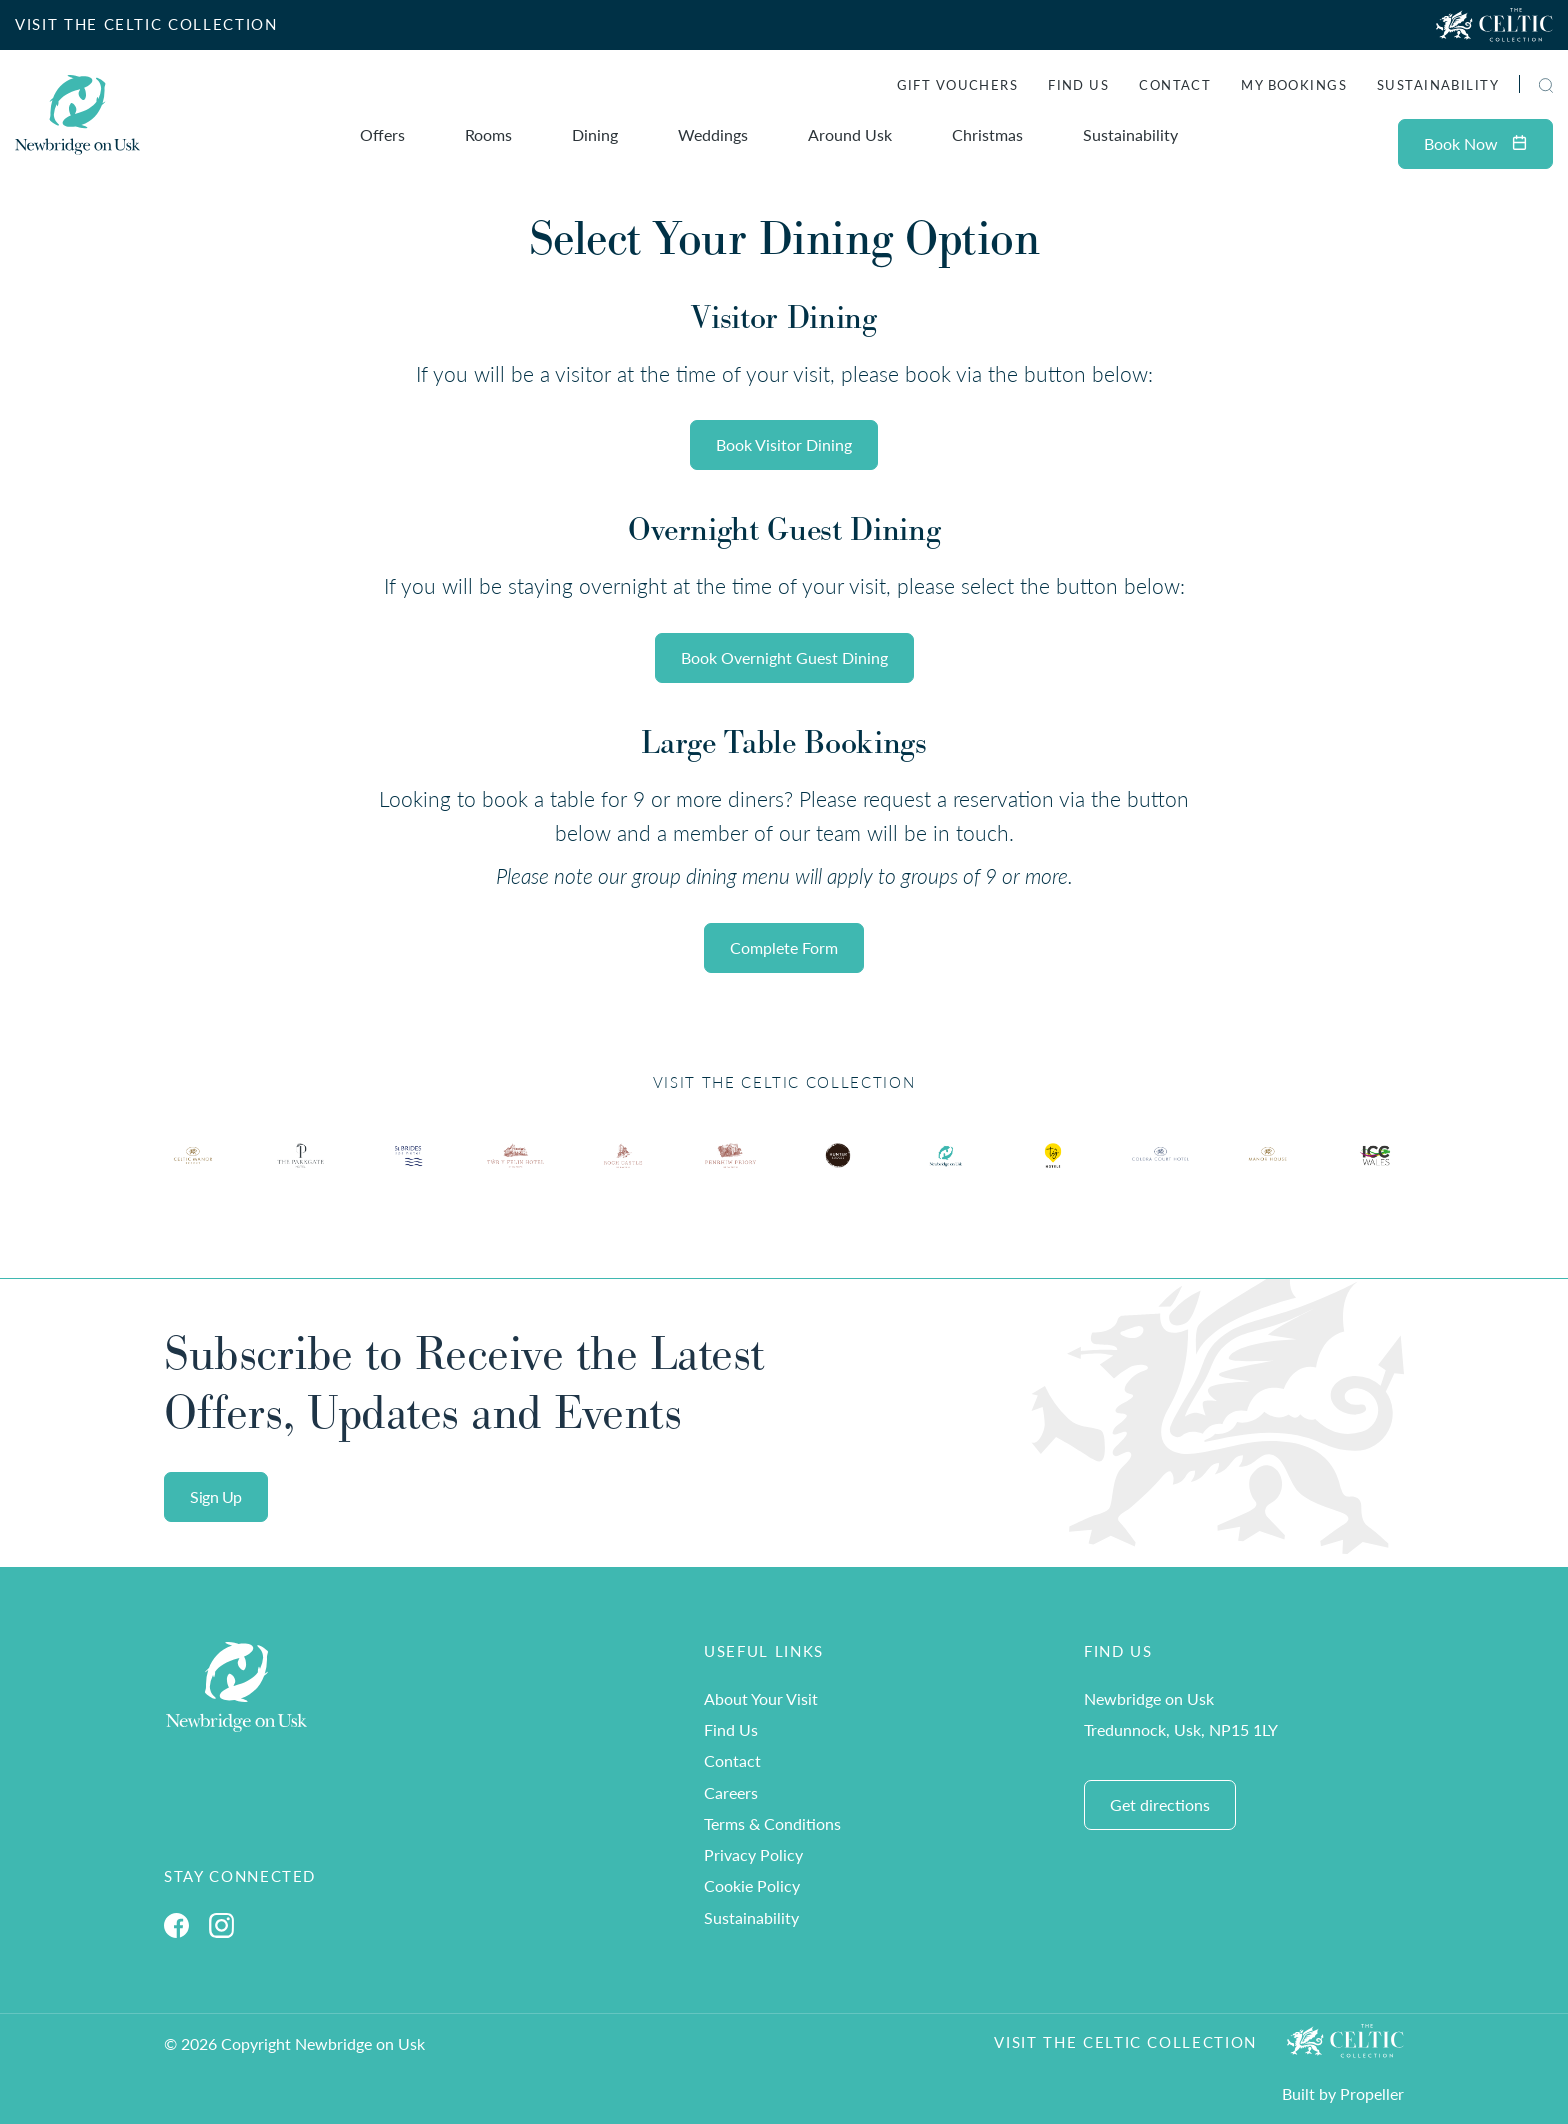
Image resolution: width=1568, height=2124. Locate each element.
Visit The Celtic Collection (1125, 2042)
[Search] (1522, 87)
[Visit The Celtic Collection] (1494, 25)
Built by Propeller (1343, 2093)
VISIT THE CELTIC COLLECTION (146, 24)
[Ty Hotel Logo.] (193, 1171)
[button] (1546, 85)
